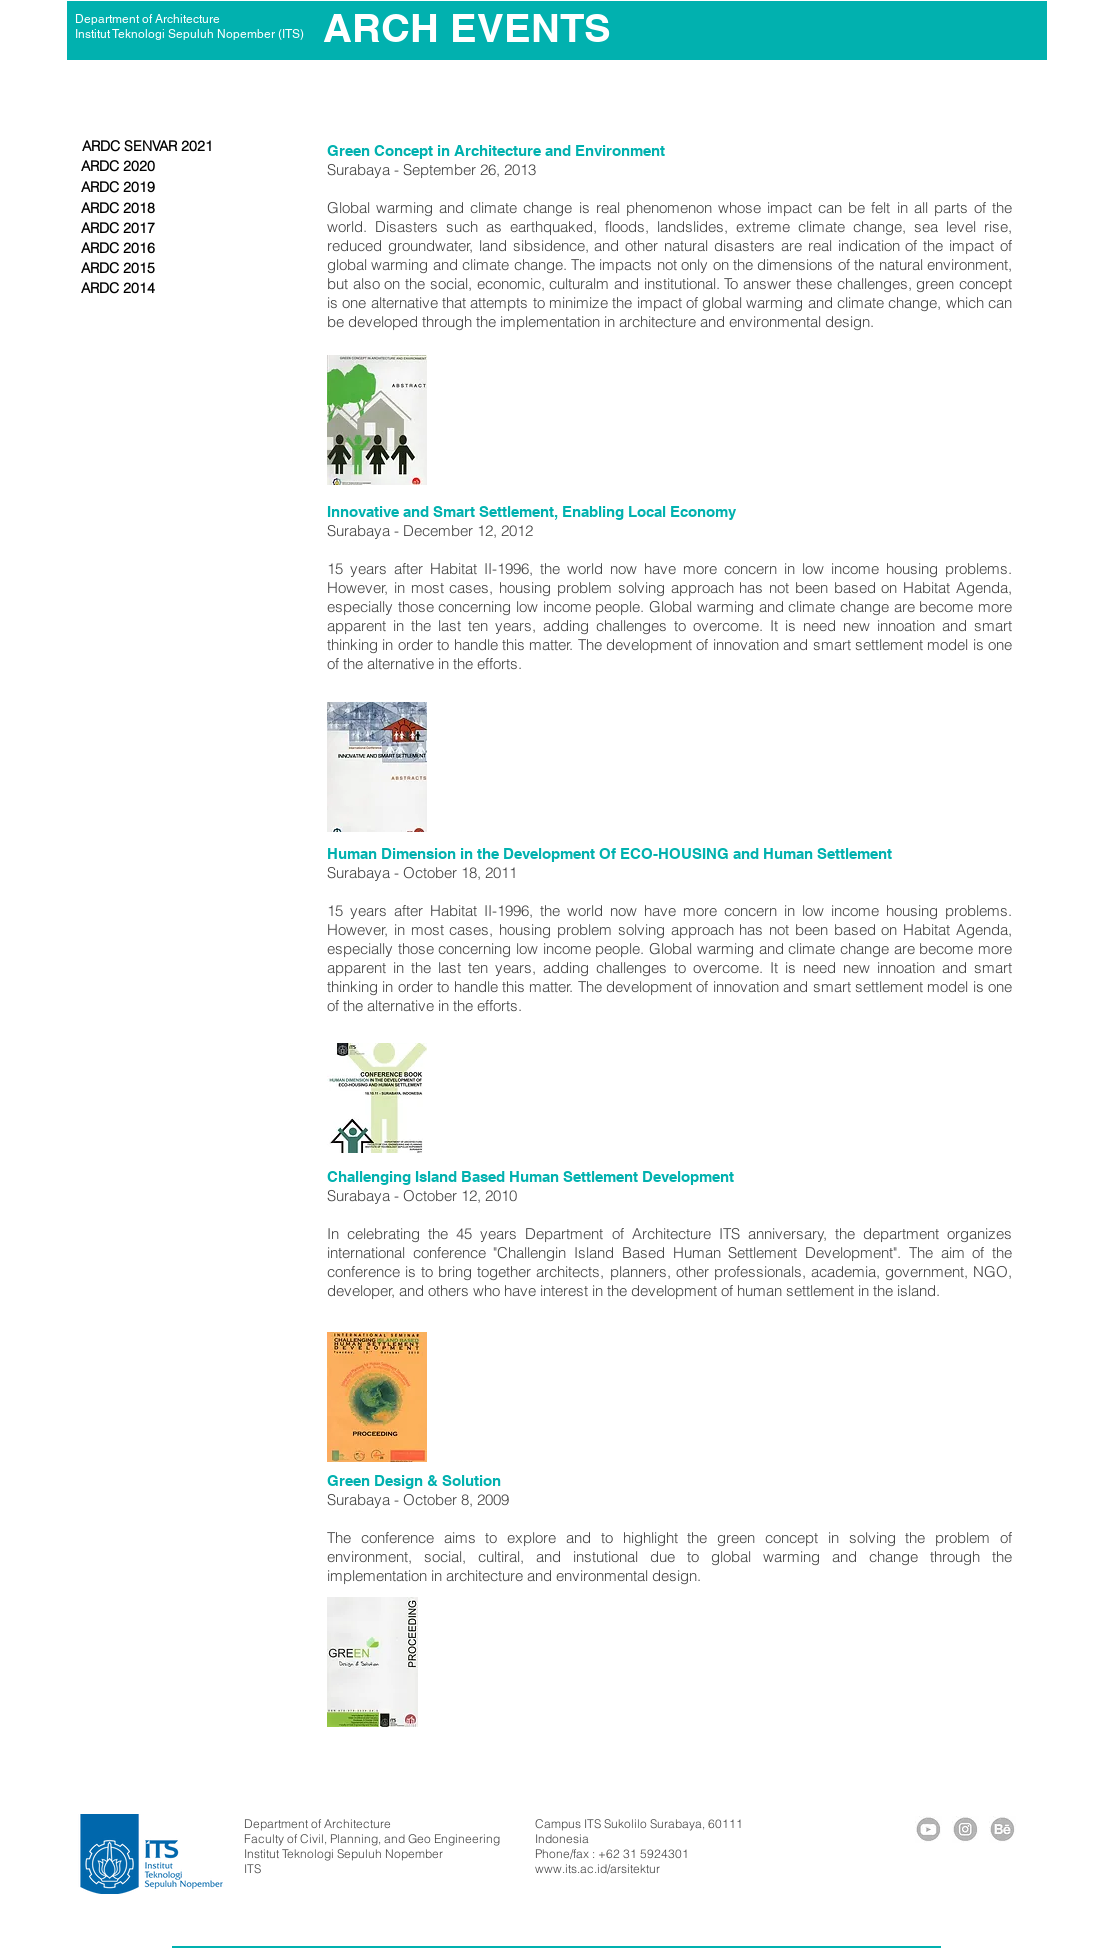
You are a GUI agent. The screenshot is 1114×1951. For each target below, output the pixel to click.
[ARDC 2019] (118, 188)
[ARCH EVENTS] (467, 28)
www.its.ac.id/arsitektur (597, 1868)
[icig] (965, 1829)
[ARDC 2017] (118, 229)
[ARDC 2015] (118, 269)
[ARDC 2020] (118, 167)
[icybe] (1002, 1829)
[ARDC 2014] (118, 289)
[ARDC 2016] (118, 249)
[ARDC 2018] (118, 209)
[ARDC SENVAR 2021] (147, 147)
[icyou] (928, 1829)
